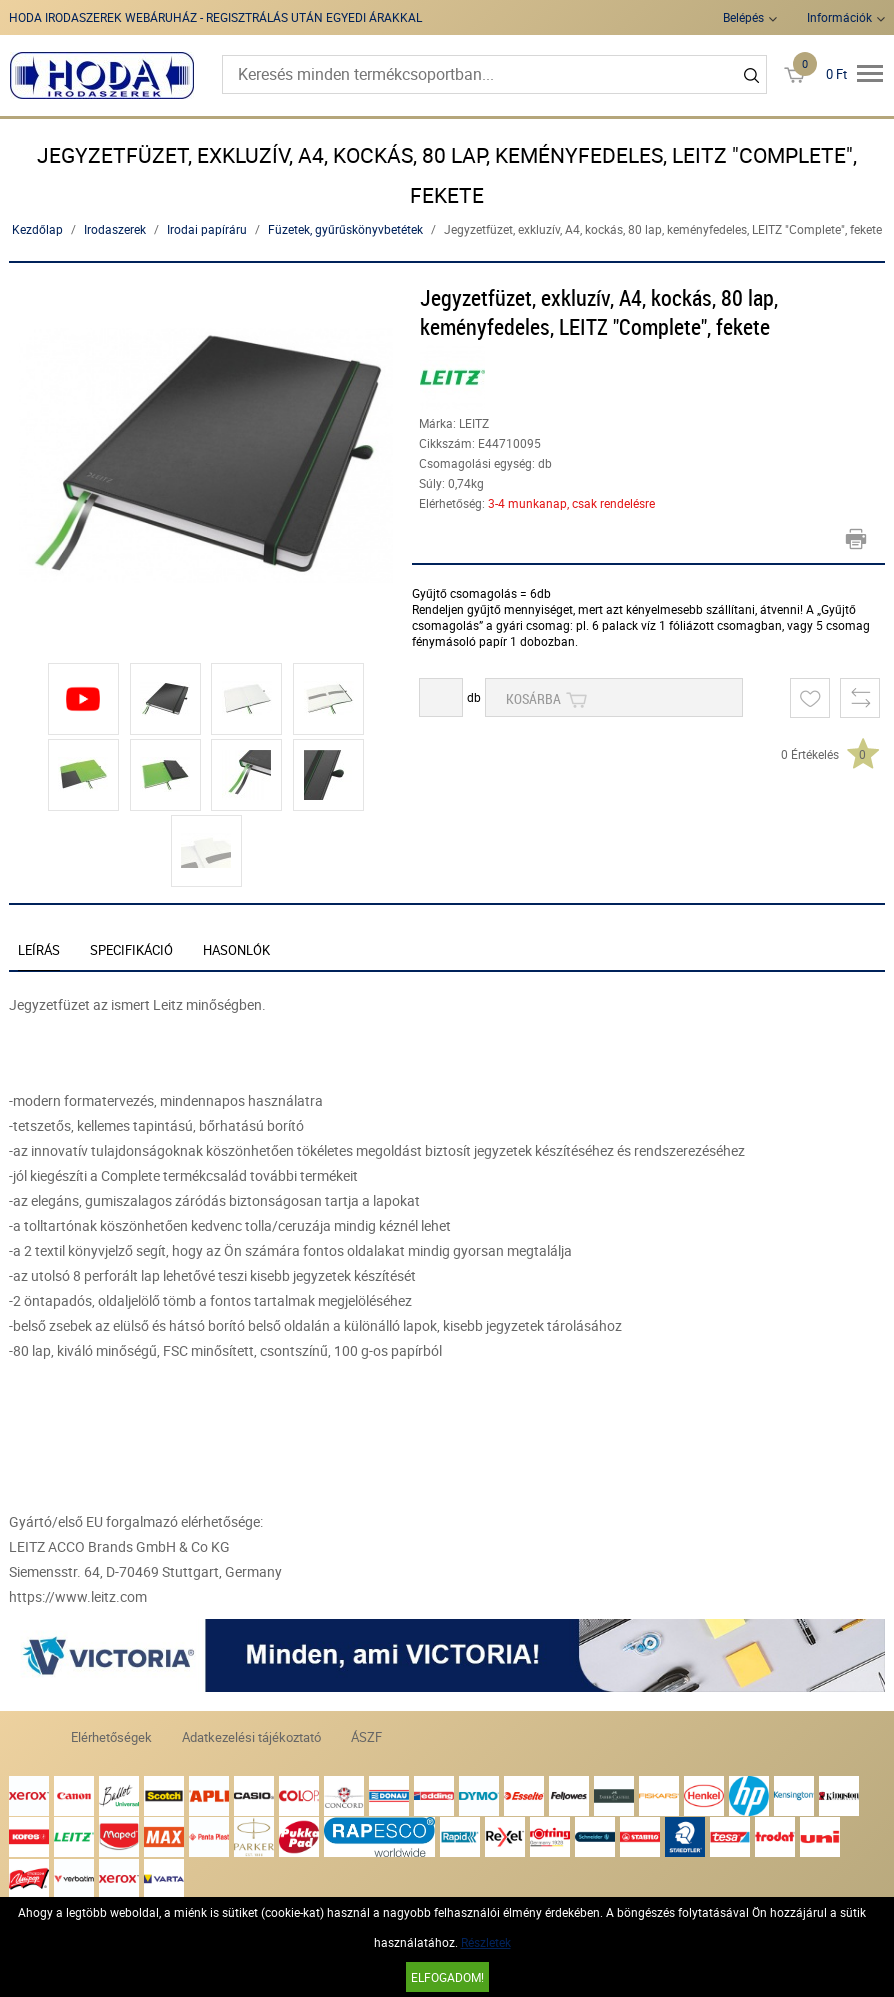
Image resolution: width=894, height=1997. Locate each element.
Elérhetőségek (111, 1737)
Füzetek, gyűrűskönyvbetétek (345, 229)
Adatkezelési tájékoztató (251, 1737)
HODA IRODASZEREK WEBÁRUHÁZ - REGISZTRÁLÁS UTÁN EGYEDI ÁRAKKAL (215, 17)
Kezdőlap (37, 229)
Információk (839, 17)
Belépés (743, 17)
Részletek (486, 1942)
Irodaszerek (115, 229)
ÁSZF (366, 1737)
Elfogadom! (447, 1977)
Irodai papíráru (207, 229)
